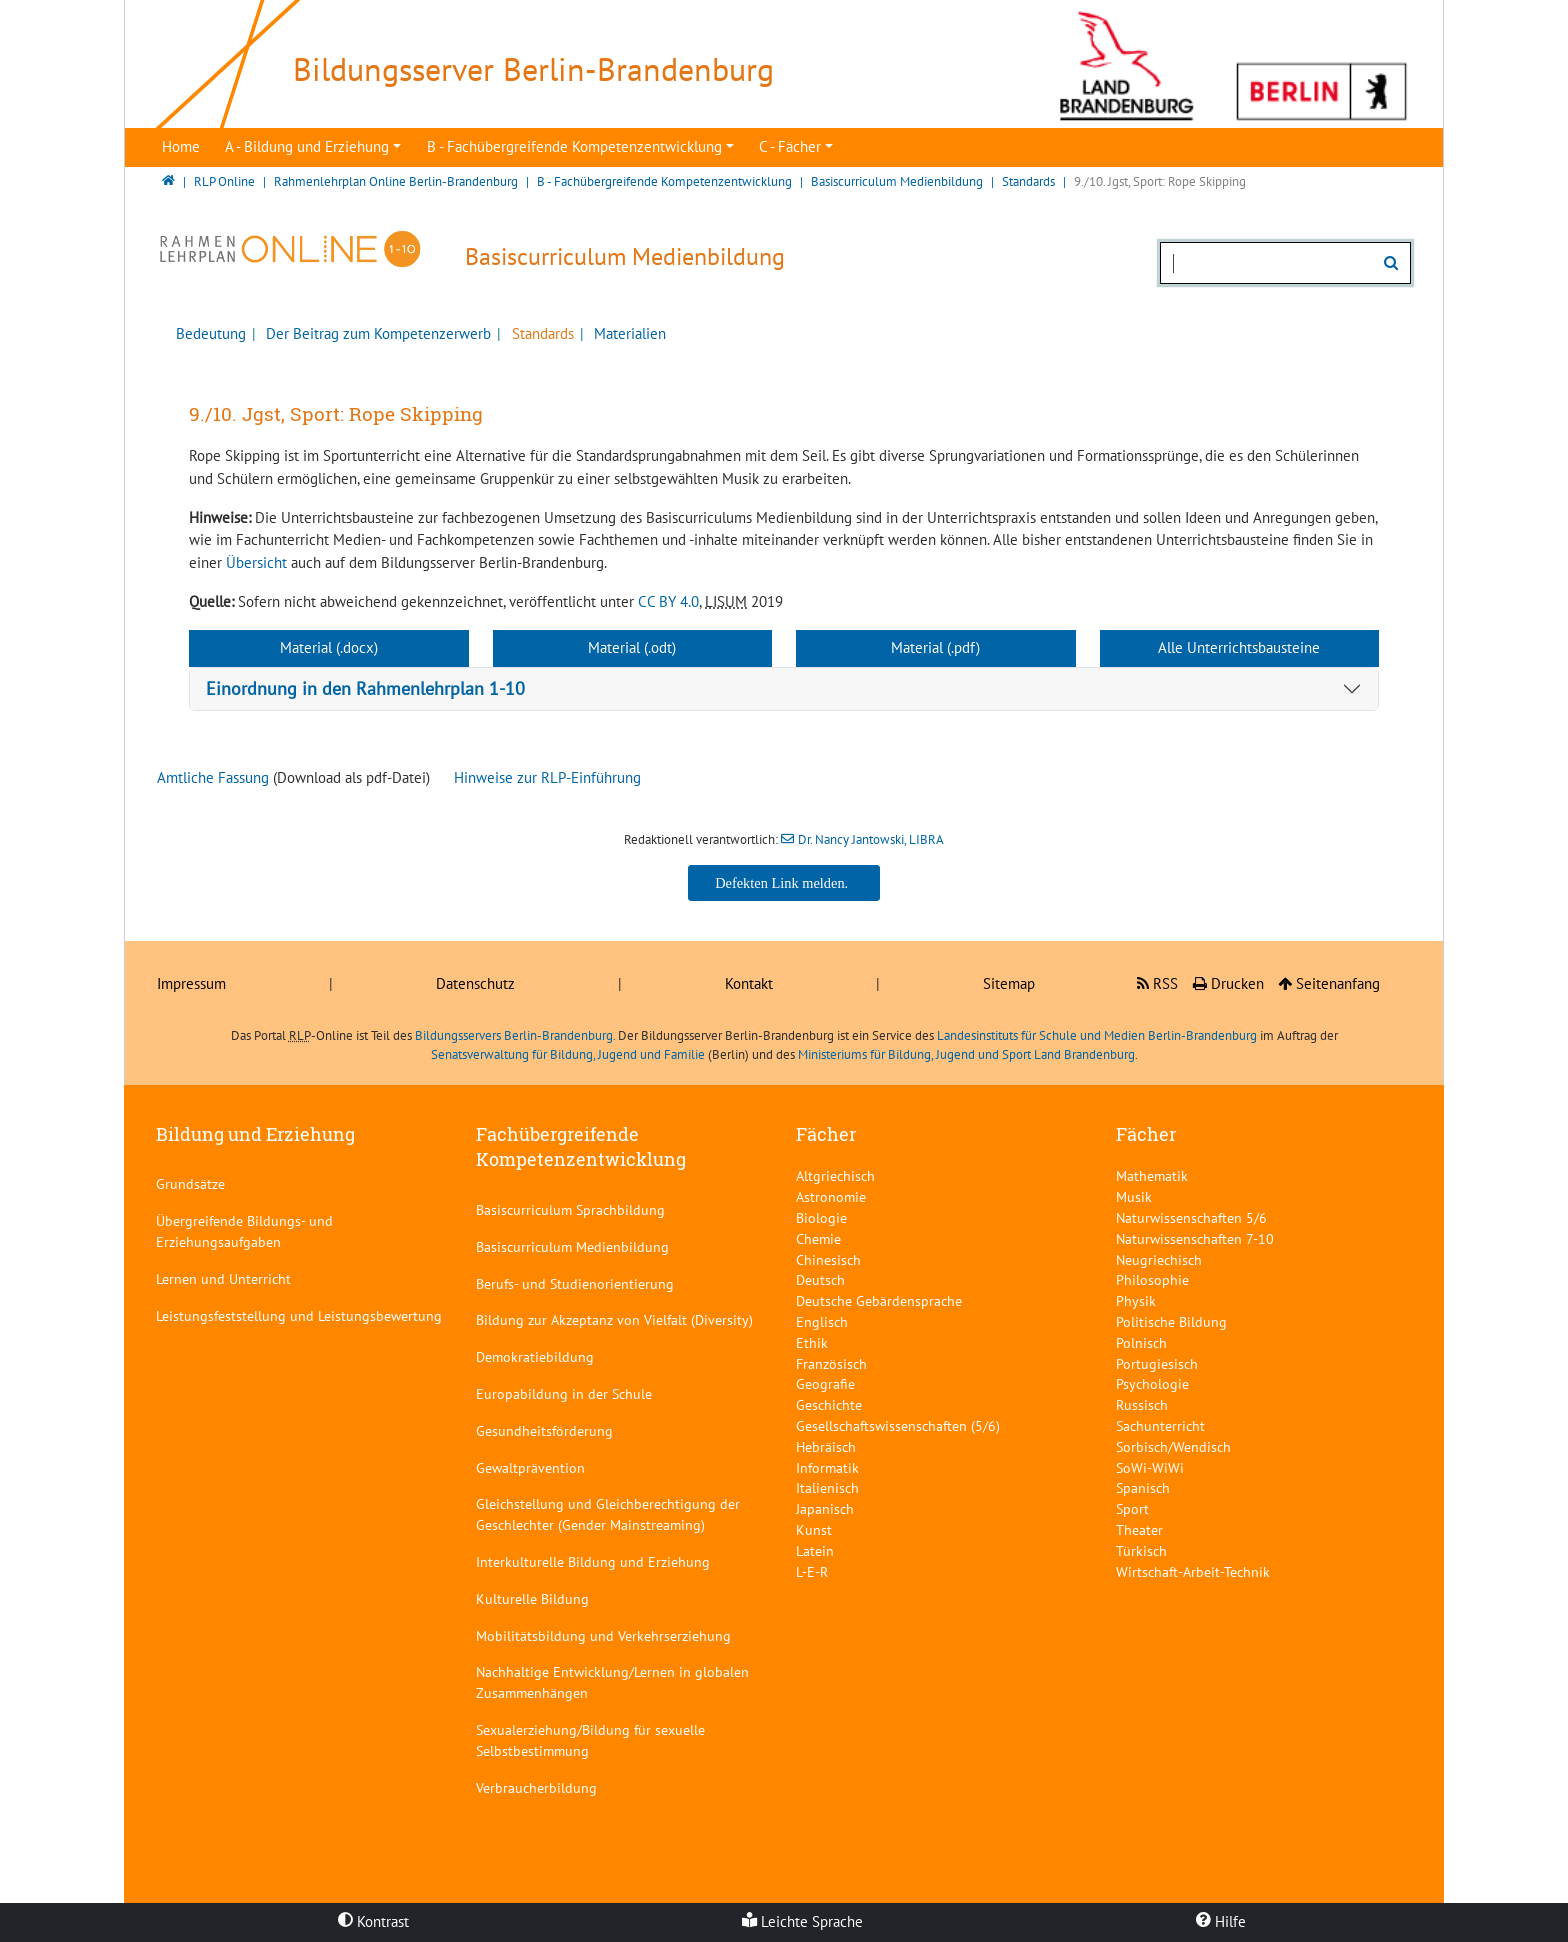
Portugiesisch (1157, 1363)
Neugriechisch (1159, 1259)
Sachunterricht (1160, 1425)
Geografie (825, 1383)
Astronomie (831, 1196)
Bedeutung (211, 333)
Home (181, 146)
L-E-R (812, 1571)
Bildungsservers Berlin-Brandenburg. (515, 1035)
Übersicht (256, 562)
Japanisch (825, 1508)
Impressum (191, 983)
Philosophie (1152, 1279)
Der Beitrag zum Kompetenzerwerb (376, 333)
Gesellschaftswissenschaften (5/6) (898, 1425)
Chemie (818, 1238)
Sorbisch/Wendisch (1173, 1446)
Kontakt (749, 983)
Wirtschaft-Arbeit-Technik (1193, 1571)
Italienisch (827, 1487)
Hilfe (1221, 1921)
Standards (541, 333)
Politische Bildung (1171, 1321)
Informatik (827, 1467)
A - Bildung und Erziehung (307, 146)
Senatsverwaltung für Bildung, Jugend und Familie (568, 1054)
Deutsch (820, 1279)
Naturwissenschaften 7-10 (1195, 1238)
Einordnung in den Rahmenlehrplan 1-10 (365, 688)
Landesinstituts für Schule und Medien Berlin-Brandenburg (1097, 1035)
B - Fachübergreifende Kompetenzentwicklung (574, 146)
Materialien (628, 333)
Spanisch (1143, 1487)
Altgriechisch (835, 1175)
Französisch (831, 1363)
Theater (1139, 1529)
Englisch (822, 1321)
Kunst (814, 1529)
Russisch (1142, 1404)
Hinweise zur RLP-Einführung (547, 777)
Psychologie (1152, 1383)
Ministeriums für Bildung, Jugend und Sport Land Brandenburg (966, 1054)
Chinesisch (828, 1259)
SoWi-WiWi (1150, 1467)
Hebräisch (826, 1446)
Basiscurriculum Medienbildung (625, 256)
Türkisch (1141, 1550)
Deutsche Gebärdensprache (879, 1300)
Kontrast (373, 1921)
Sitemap (1009, 983)
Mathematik (1152, 1175)
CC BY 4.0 (668, 601)
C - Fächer (790, 146)
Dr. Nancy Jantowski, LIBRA (871, 839)
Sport (1132, 1508)
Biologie (821, 1217)
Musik (1134, 1196)
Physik (1136, 1300)
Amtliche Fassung (213, 777)
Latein (815, 1550)
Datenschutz (475, 983)
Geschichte (829, 1404)
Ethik (812, 1342)
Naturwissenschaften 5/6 (1191, 1217)
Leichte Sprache (802, 1921)
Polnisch (1141, 1342)
